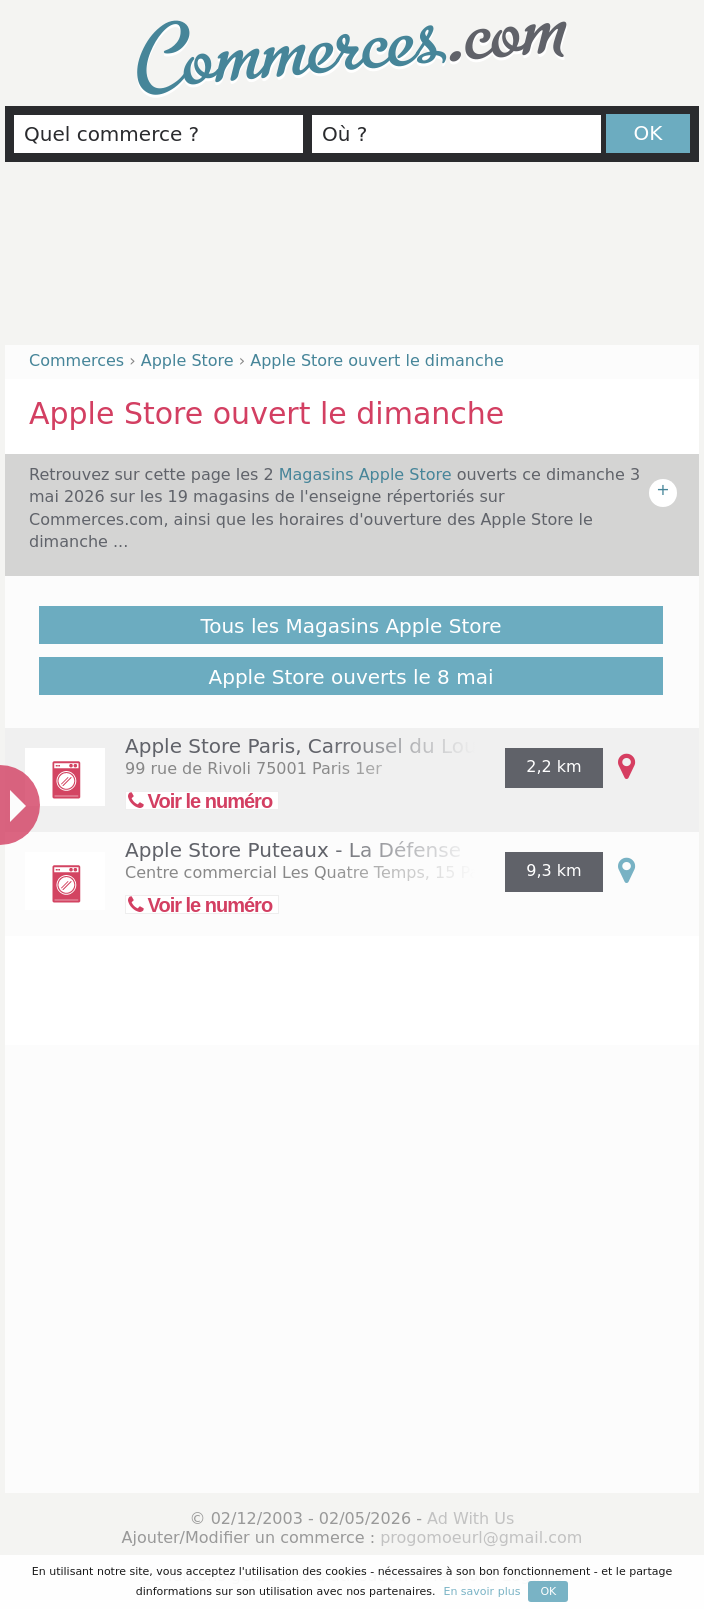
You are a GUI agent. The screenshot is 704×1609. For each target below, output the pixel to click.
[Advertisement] (352, 262)
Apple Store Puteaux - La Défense (293, 850)
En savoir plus (481, 1591)
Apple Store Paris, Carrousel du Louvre (317, 746)
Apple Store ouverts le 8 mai (351, 677)
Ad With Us (470, 1518)
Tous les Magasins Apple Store (350, 626)
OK (648, 133)
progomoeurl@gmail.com (481, 1537)
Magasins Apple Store (368, 474)
